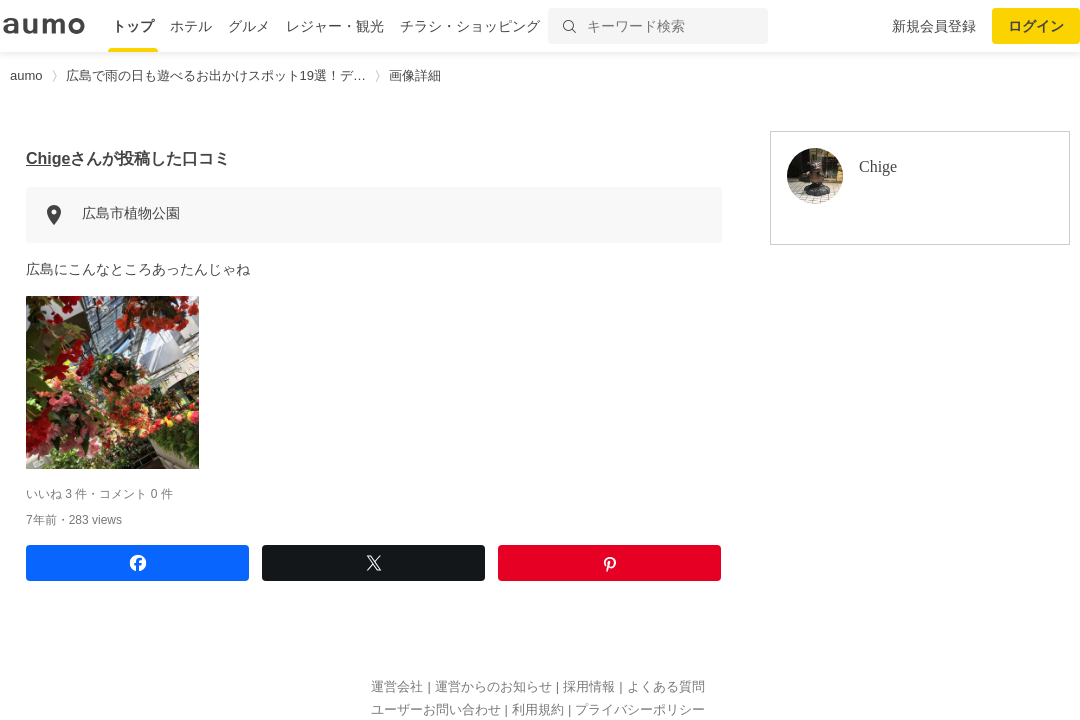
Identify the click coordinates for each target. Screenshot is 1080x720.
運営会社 (397, 686)
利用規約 (538, 709)
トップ (133, 26)
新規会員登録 (934, 26)
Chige (48, 158)
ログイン (1036, 26)
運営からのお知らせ (493, 686)
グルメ (249, 26)
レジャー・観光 (335, 26)
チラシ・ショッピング (470, 26)
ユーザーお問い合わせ (436, 709)
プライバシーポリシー (640, 709)
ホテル (191, 26)
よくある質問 (666, 686)
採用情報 (589, 686)
